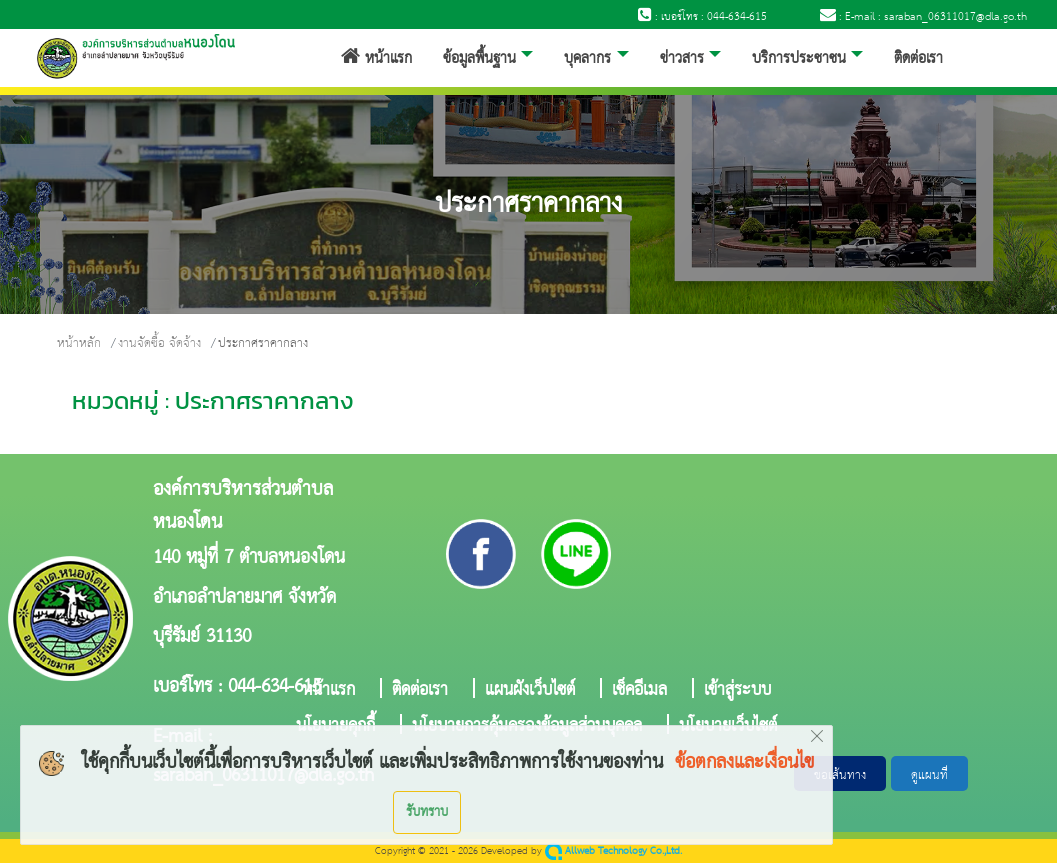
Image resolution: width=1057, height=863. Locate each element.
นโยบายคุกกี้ (335, 724)
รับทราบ (427, 812)
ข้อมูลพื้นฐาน (479, 59)
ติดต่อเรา (918, 59)
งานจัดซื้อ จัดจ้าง (159, 343)
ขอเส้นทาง (840, 775)
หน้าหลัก (79, 343)
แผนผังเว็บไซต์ (530, 688)
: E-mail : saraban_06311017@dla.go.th (923, 17)
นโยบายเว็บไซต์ (728, 724)
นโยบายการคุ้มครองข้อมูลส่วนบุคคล (527, 724)
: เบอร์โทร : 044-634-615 (702, 17)
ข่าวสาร (682, 59)
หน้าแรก (376, 59)
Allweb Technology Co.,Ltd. (613, 851)
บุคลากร (587, 59)
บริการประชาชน (799, 59)
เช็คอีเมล (639, 688)
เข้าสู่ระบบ (737, 688)
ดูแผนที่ (929, 775)
